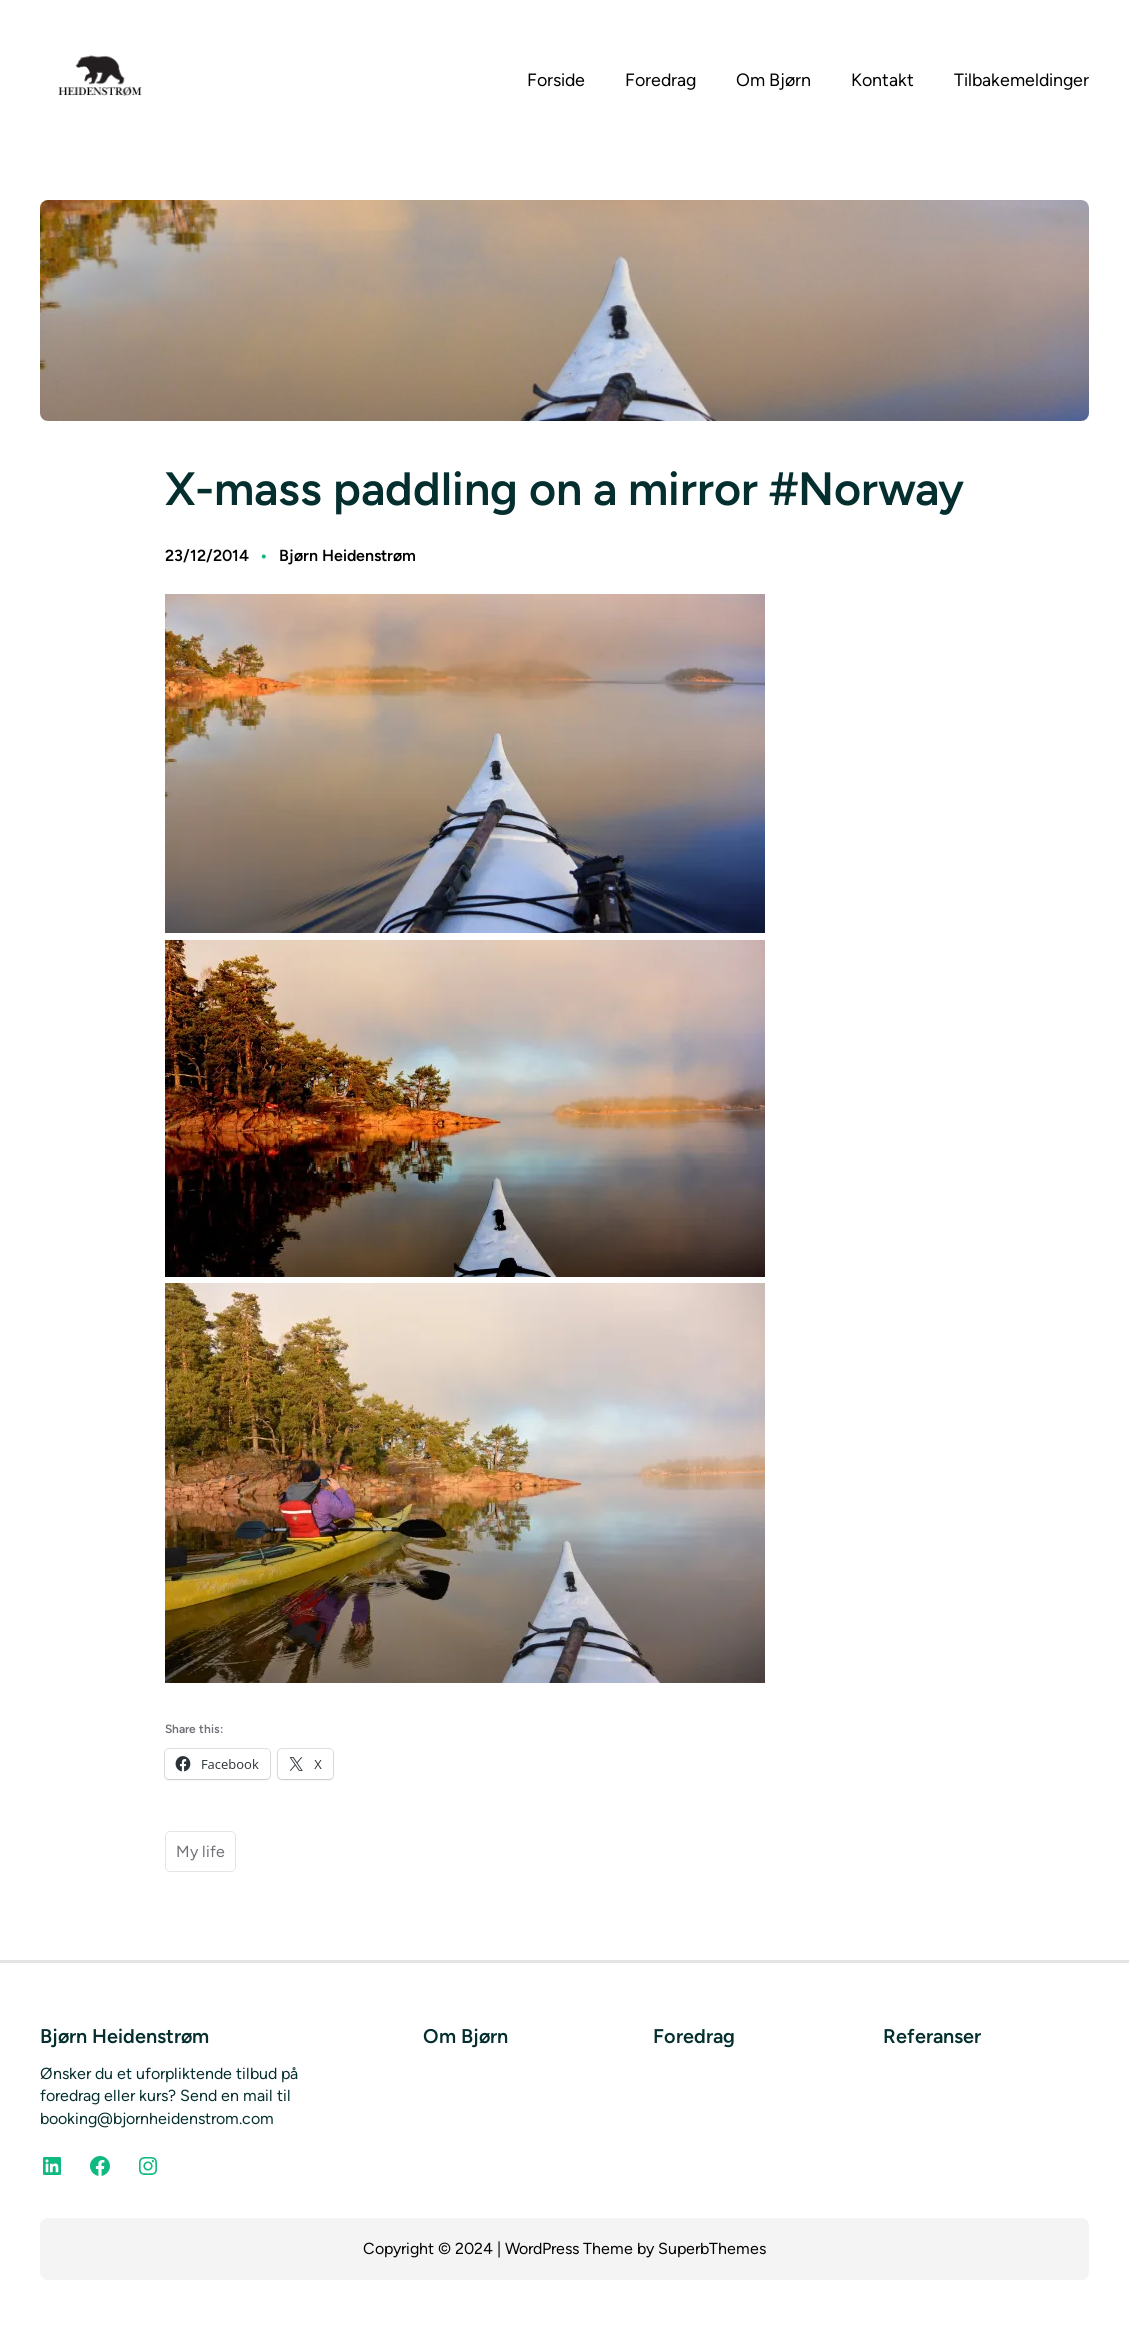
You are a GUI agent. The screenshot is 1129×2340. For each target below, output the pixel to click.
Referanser (932, 2036)
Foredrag (694, 2036)
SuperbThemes (712, 2248)
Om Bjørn (465, 2036)
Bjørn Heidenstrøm (347, 555)
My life (200, 1851)
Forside (556, 79)
